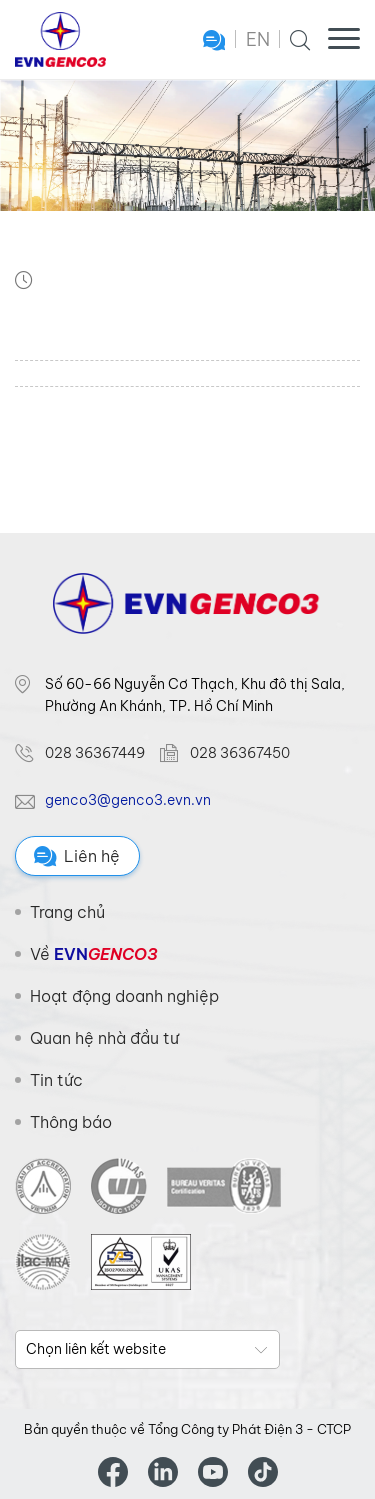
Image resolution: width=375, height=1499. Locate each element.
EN (258, 39)
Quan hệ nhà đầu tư (104, 1038)
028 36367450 (240, 753)
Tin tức (56, 1080)
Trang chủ (67, 912)
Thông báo (71, 1122)
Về (93, 954)
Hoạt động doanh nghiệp (124, 996)
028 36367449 (95, 753)
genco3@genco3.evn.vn (128, 800)
